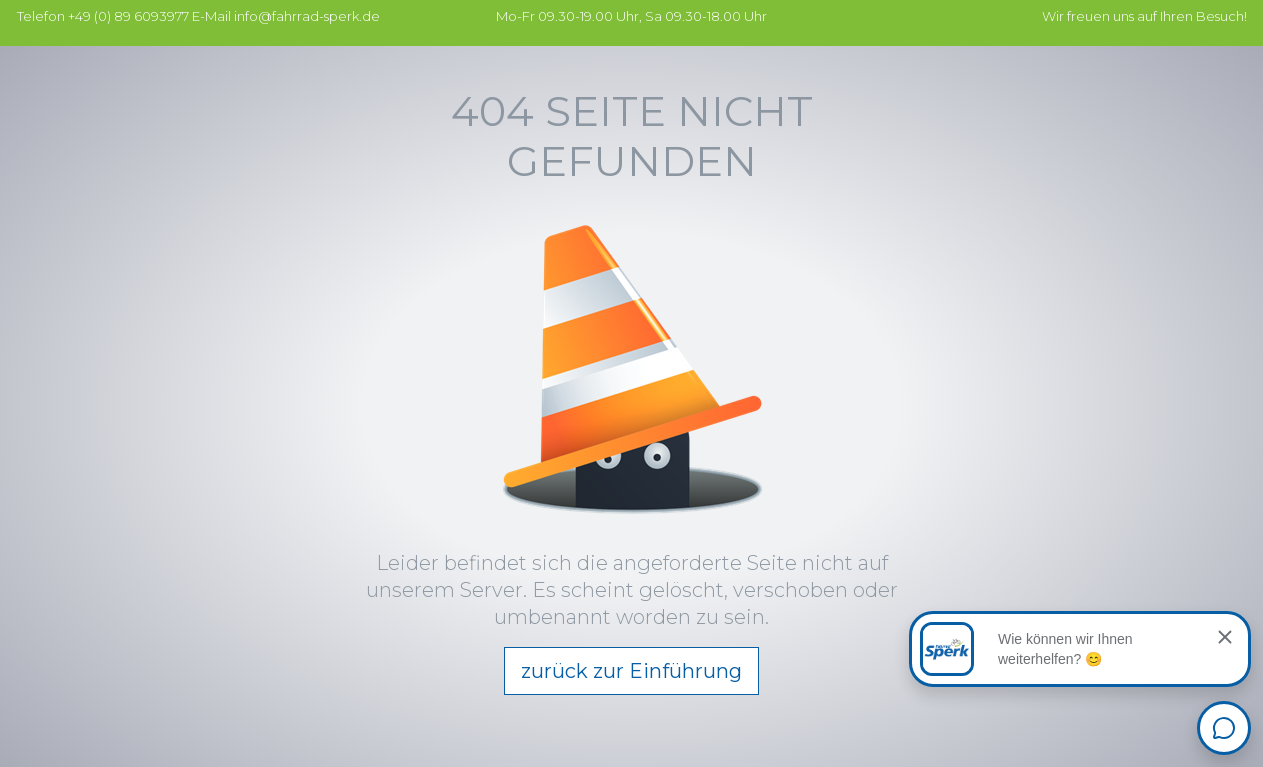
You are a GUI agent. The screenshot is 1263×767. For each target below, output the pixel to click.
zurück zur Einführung (631, 671)
